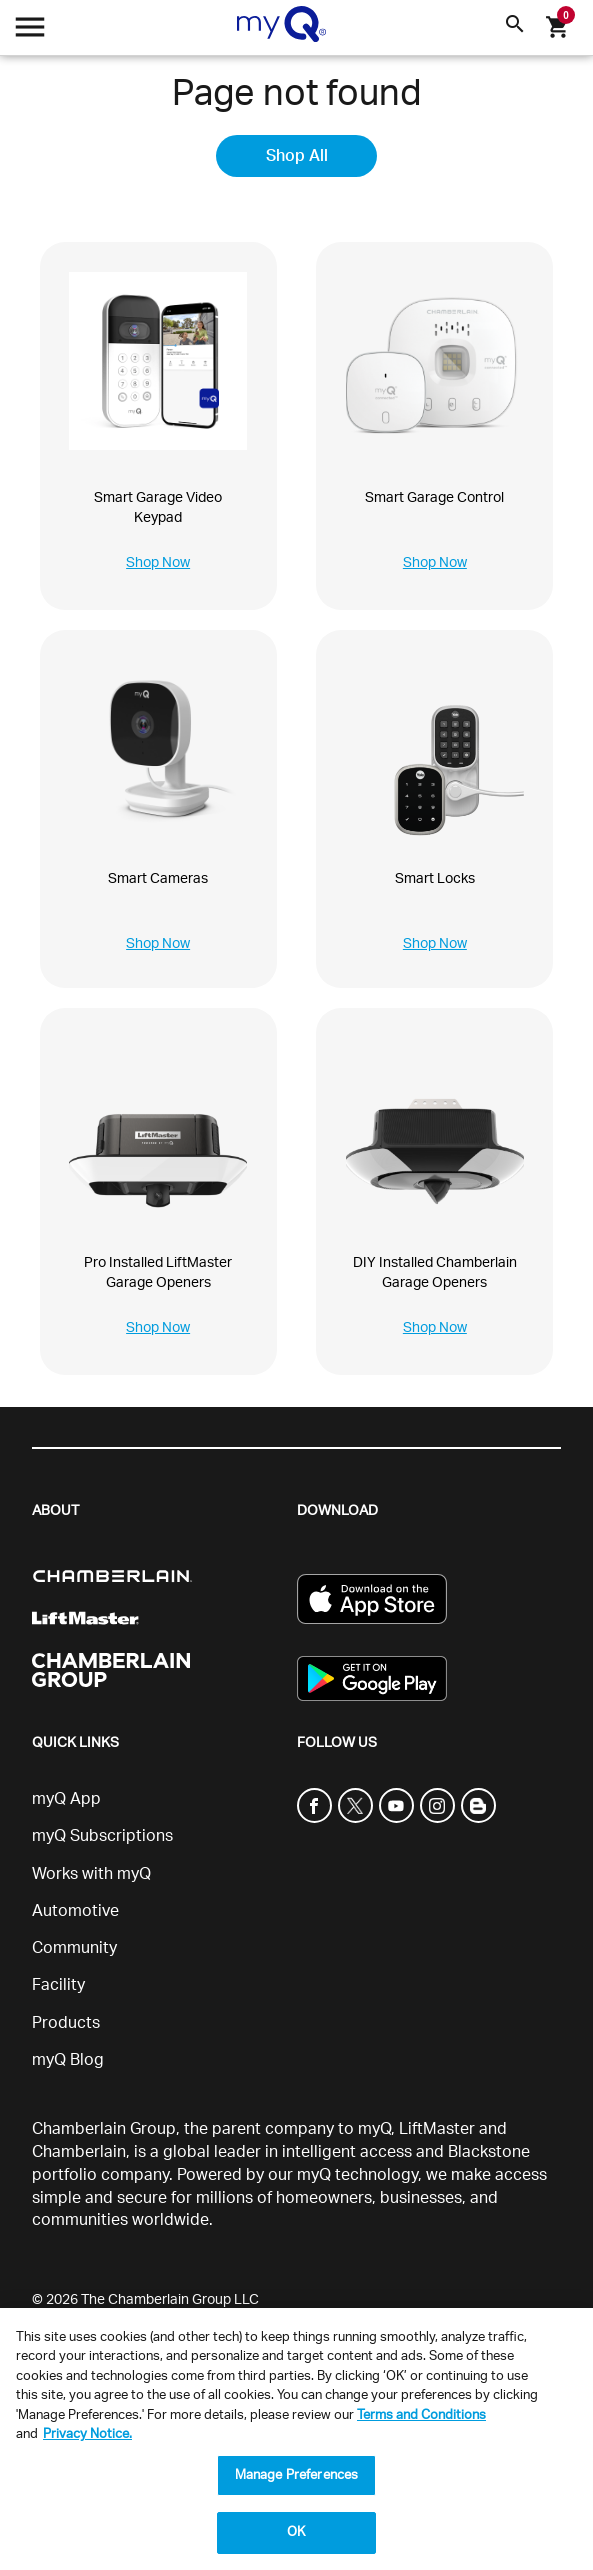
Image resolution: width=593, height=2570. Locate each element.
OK (296, 2532)
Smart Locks (435, 879)
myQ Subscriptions (102, 1836)
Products (66, 2023)
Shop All (297, 156)
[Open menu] (30, 32)
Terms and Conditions (421, 2415)
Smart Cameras (158, 879)
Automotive (75, 1911)
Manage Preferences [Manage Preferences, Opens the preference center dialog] (296, 2475)
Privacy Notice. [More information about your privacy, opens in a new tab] (87, 2434)
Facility (58, 1985)
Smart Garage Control (434, 498)
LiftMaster (437, 2129)
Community (74, 1948)
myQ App (66, 1799)
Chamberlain (79, 2152)
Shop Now (158, 563)
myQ (374, 2129)
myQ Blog (68, 2060)
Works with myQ (91, 1874)
